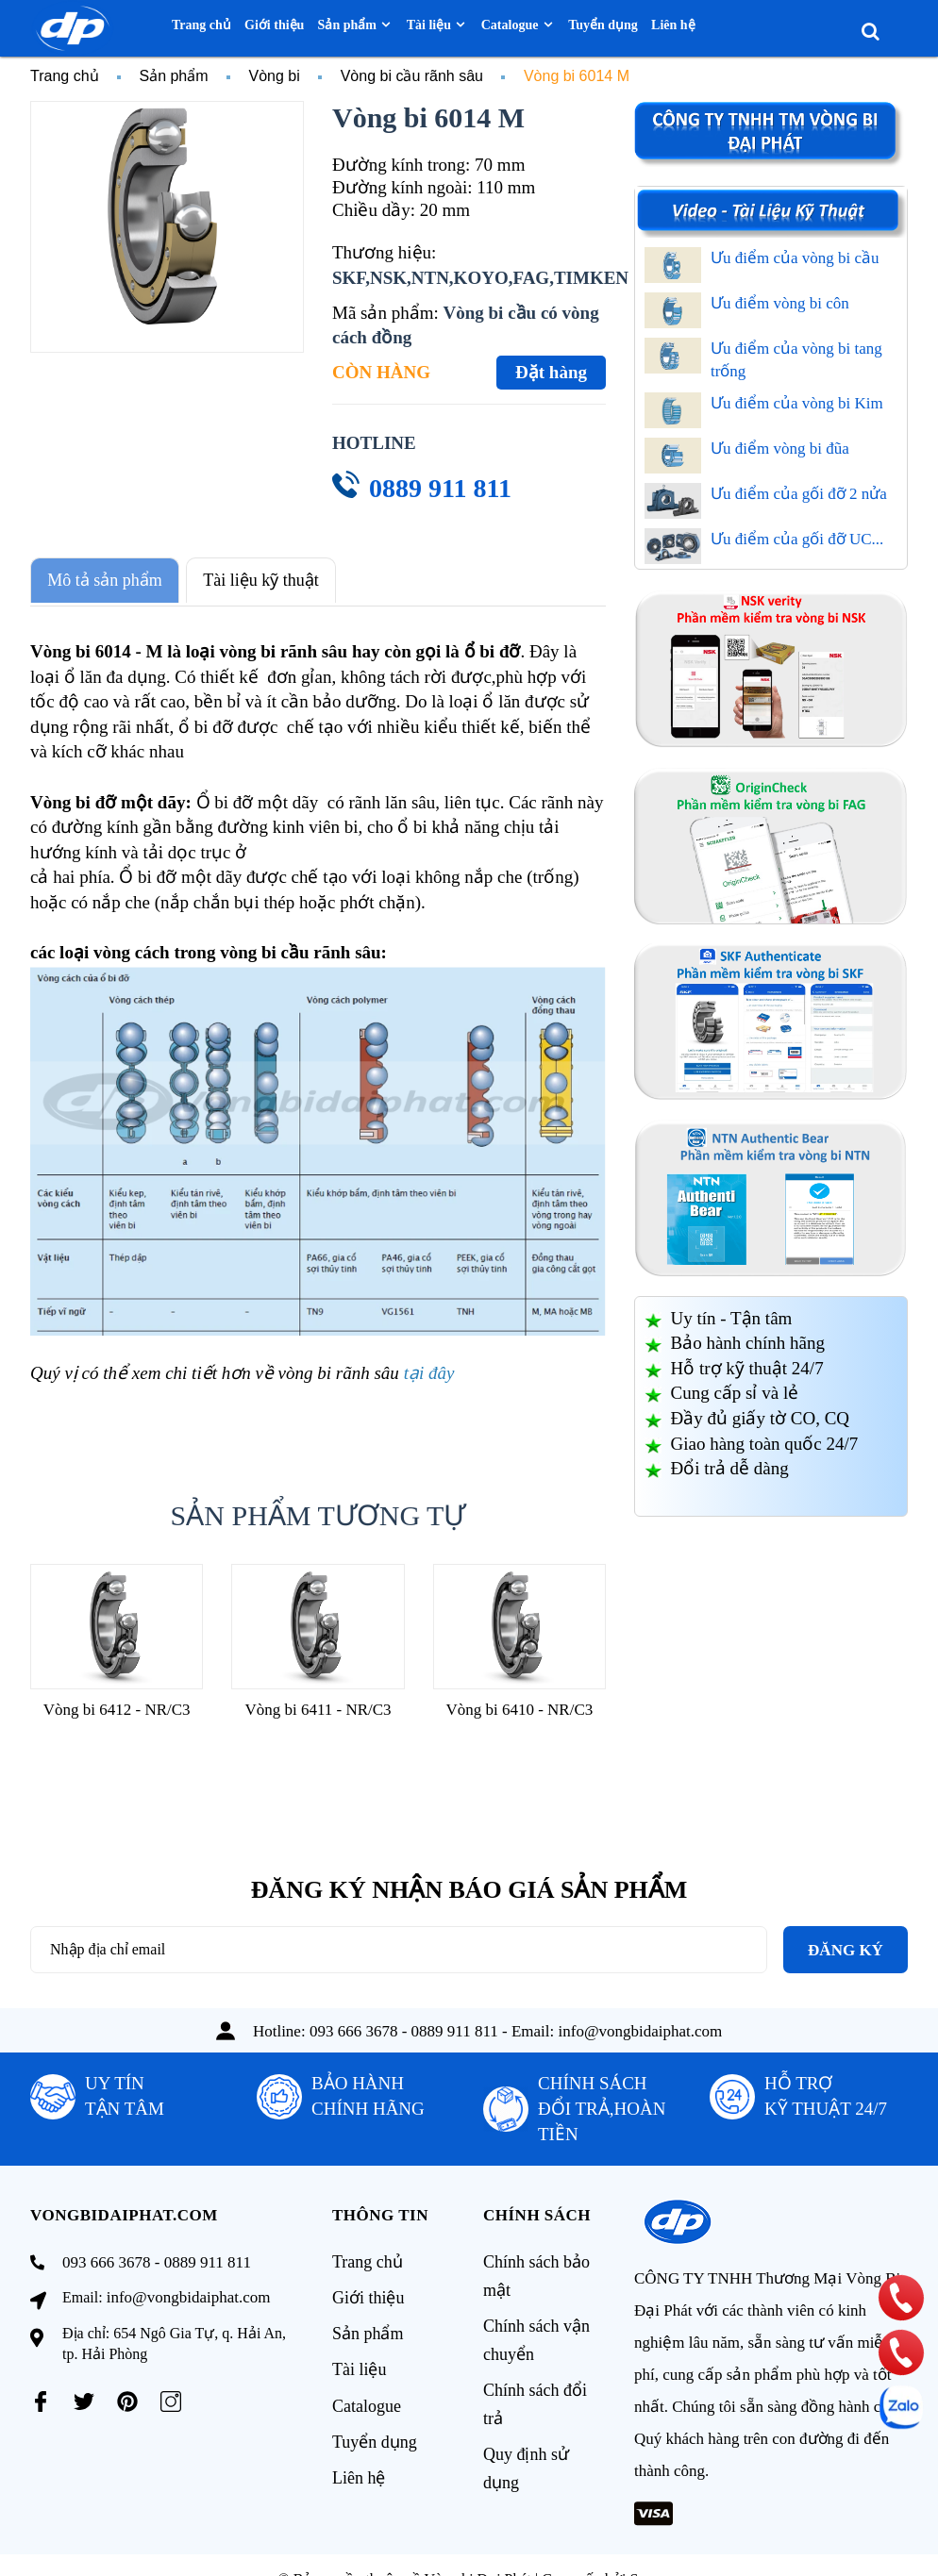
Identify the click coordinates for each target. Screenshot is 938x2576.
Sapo (644, 2549)
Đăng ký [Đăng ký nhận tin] (845, 1945)
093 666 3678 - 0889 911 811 (404, 2027)
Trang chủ (367, 2263)
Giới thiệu (368, 2297)
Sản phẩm (368, 2331)
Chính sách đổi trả (535, 2402)
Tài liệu (359, 2365)
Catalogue (366, 2399)
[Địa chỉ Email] (398, 1945)
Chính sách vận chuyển (536, 2340)
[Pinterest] (127, 2396)
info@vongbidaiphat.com (641, 2027)
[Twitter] (84, 2396)
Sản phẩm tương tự (318, 1510)
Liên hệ (359, 2467)
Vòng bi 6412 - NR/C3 (117, 1705)
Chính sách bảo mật (536, 2278)
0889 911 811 (440, 488)
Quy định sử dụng (526, 2464)
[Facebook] (40, 2396)
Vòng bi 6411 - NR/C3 (317, 1705)
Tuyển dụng (374, 2433)
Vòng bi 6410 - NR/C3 (519, 1705)
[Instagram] (170, 2396)
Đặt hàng (551, 372)
